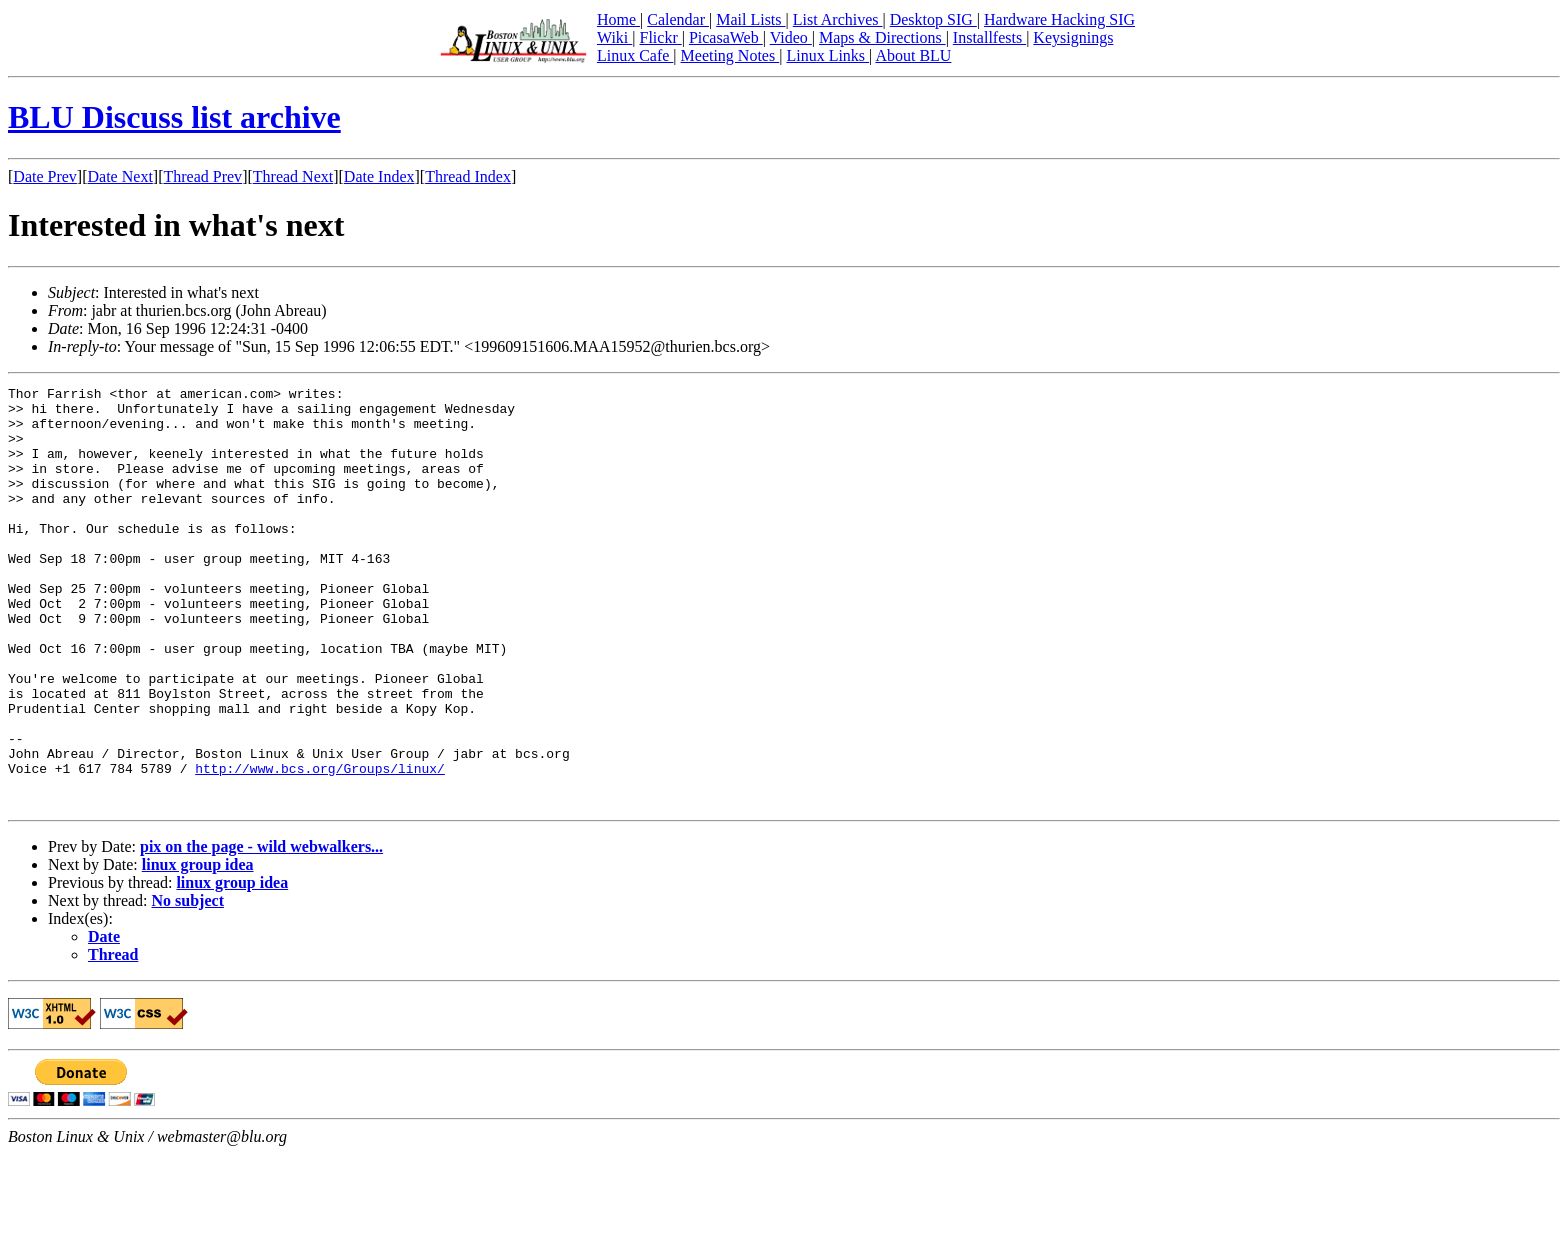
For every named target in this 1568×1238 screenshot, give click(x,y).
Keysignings (1073, 37)
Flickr (660, 37)
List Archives (838, 19)
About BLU (913, 55)
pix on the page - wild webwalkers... (261, 930)
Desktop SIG (933, 19)
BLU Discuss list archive (174, 117)
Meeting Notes (730, 55)
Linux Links (827, 55)
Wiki (614, 37)
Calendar (678, 19)
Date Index (379, 176)
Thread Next (293, 176)
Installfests (989, 37)
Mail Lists (750, 19)
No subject (188, 984)
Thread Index (468, 176)
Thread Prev (202, 176)
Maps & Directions (882, 37)
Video (791, 37)
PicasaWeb (726, 37)
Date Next (120, 176)
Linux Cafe (635, 55)
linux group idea (198, 948)
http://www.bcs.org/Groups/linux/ (320, 846)
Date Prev (45, 176)
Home (618, 19)
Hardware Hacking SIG (1059, 19)
